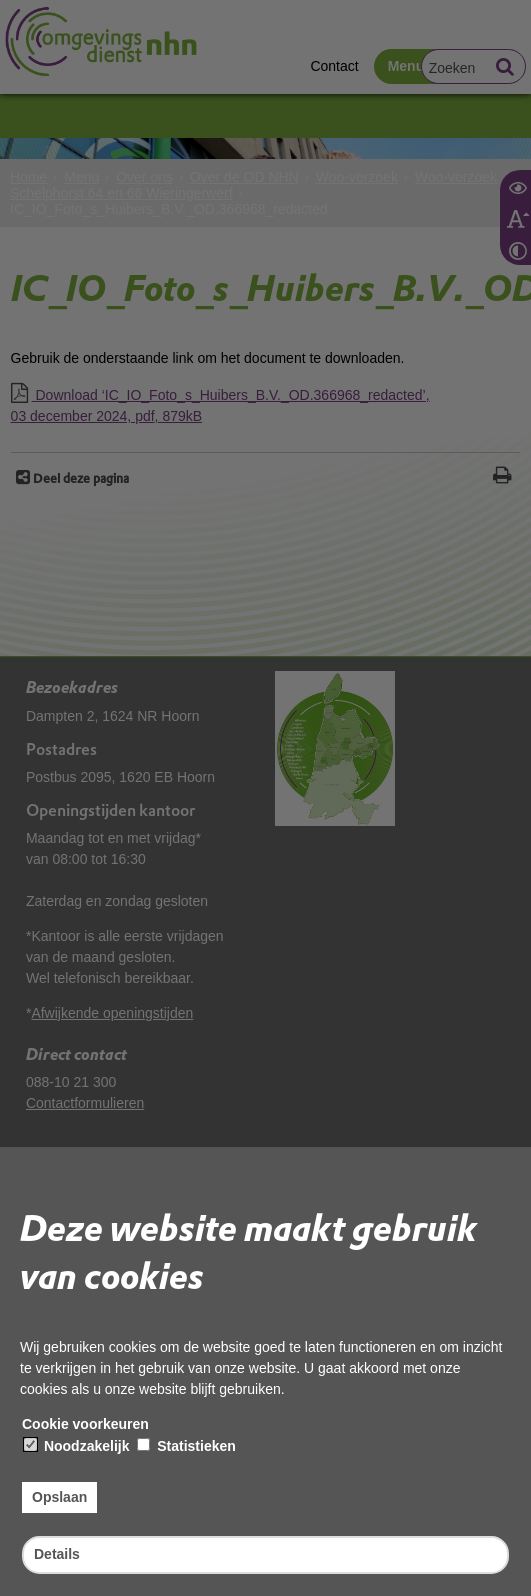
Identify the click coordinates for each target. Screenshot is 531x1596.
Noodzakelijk (76, 1446)
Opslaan (59, 1497)
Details (57, 1554)
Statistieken (186, 1446)
